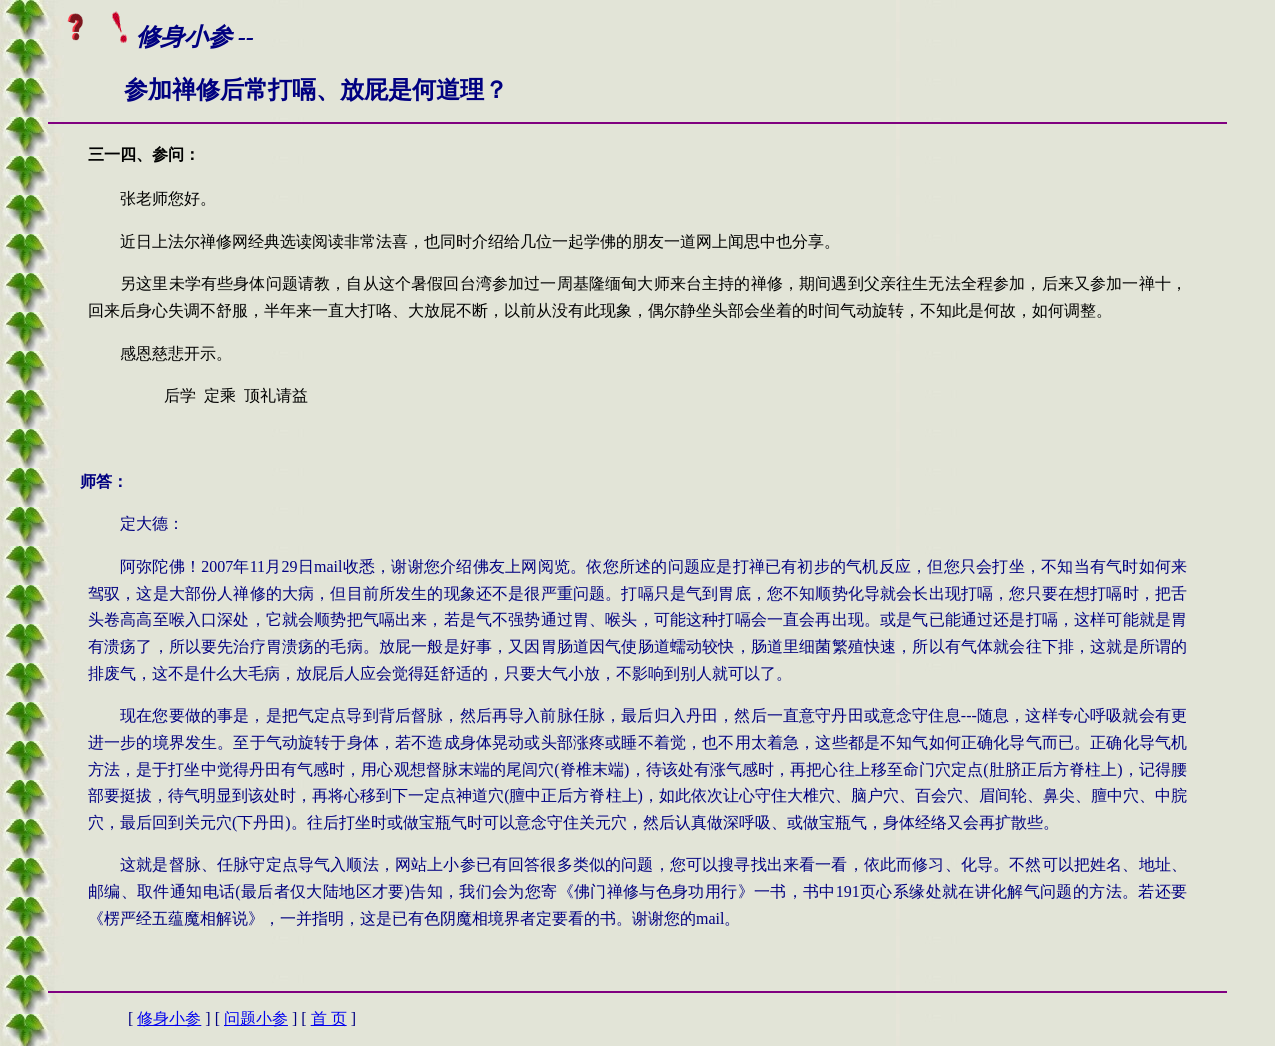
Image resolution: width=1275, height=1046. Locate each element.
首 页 (329, 1018)
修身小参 (169, 1018)
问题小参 (256, 1018)
